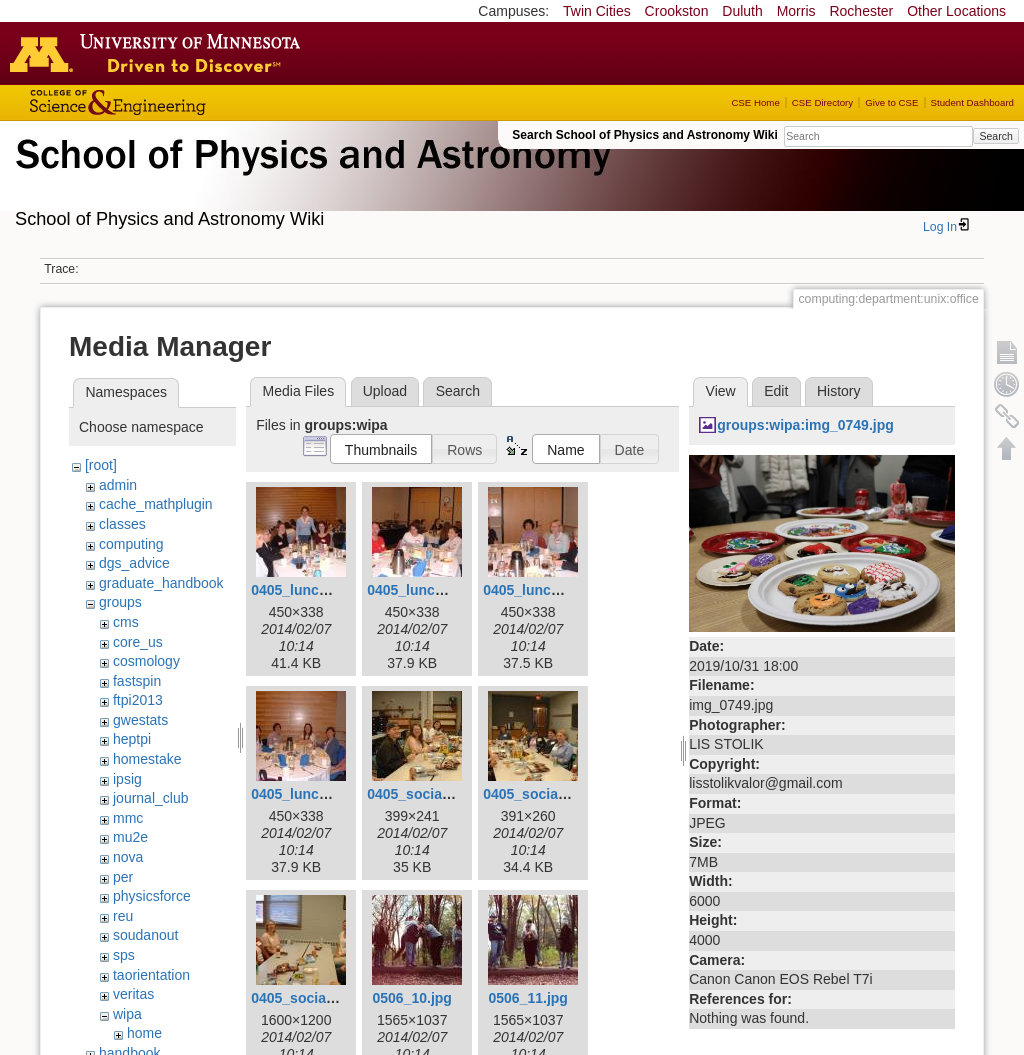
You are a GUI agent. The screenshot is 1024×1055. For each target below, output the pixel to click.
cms (126, 622)
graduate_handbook (161, 583)
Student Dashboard (972, 102)
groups (120, 602)
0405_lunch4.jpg (305, 794)
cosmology (146, 661)
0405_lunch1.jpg (305, 590)
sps (124, 955)
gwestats (140, 720)
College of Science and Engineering (180, 102)
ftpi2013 (138, 700)
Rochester (861, 11)
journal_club (151, 798)
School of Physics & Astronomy (310, 178)
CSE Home (755, 102)
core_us (138, 642)
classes (122, 524)
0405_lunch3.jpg (537, 590)
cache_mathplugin (156, 504)
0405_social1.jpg (422, 794)
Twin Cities (597, 11)
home (144, 1033)
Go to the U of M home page (160, 53)
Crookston (677, 11)
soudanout (145, 935)
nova (128, 857)
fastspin (137, 681)
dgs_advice (134, 563)
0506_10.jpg (411, 998)
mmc (128, 818)
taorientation (151, 975)
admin (118, 485)
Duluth (742, 11)
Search (995, 136)
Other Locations (956, 11)
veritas (133, 994)
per (123, 877)
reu (123, 916)
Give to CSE (891, 102)
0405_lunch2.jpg (421, 590)
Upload (385, 391)
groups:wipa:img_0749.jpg (805, 425)
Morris (796, 11)
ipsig (127, 779)
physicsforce (152, 896)
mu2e (130, 837)
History (839, 391)
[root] (101, 465)
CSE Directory (822, 102)
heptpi (132, 739)
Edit (776, 391)
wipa (127, 1014)
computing (131, 544)
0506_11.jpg (527, 998)
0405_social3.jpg (306, 998)
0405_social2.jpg (538, 794)
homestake (147, 759)
